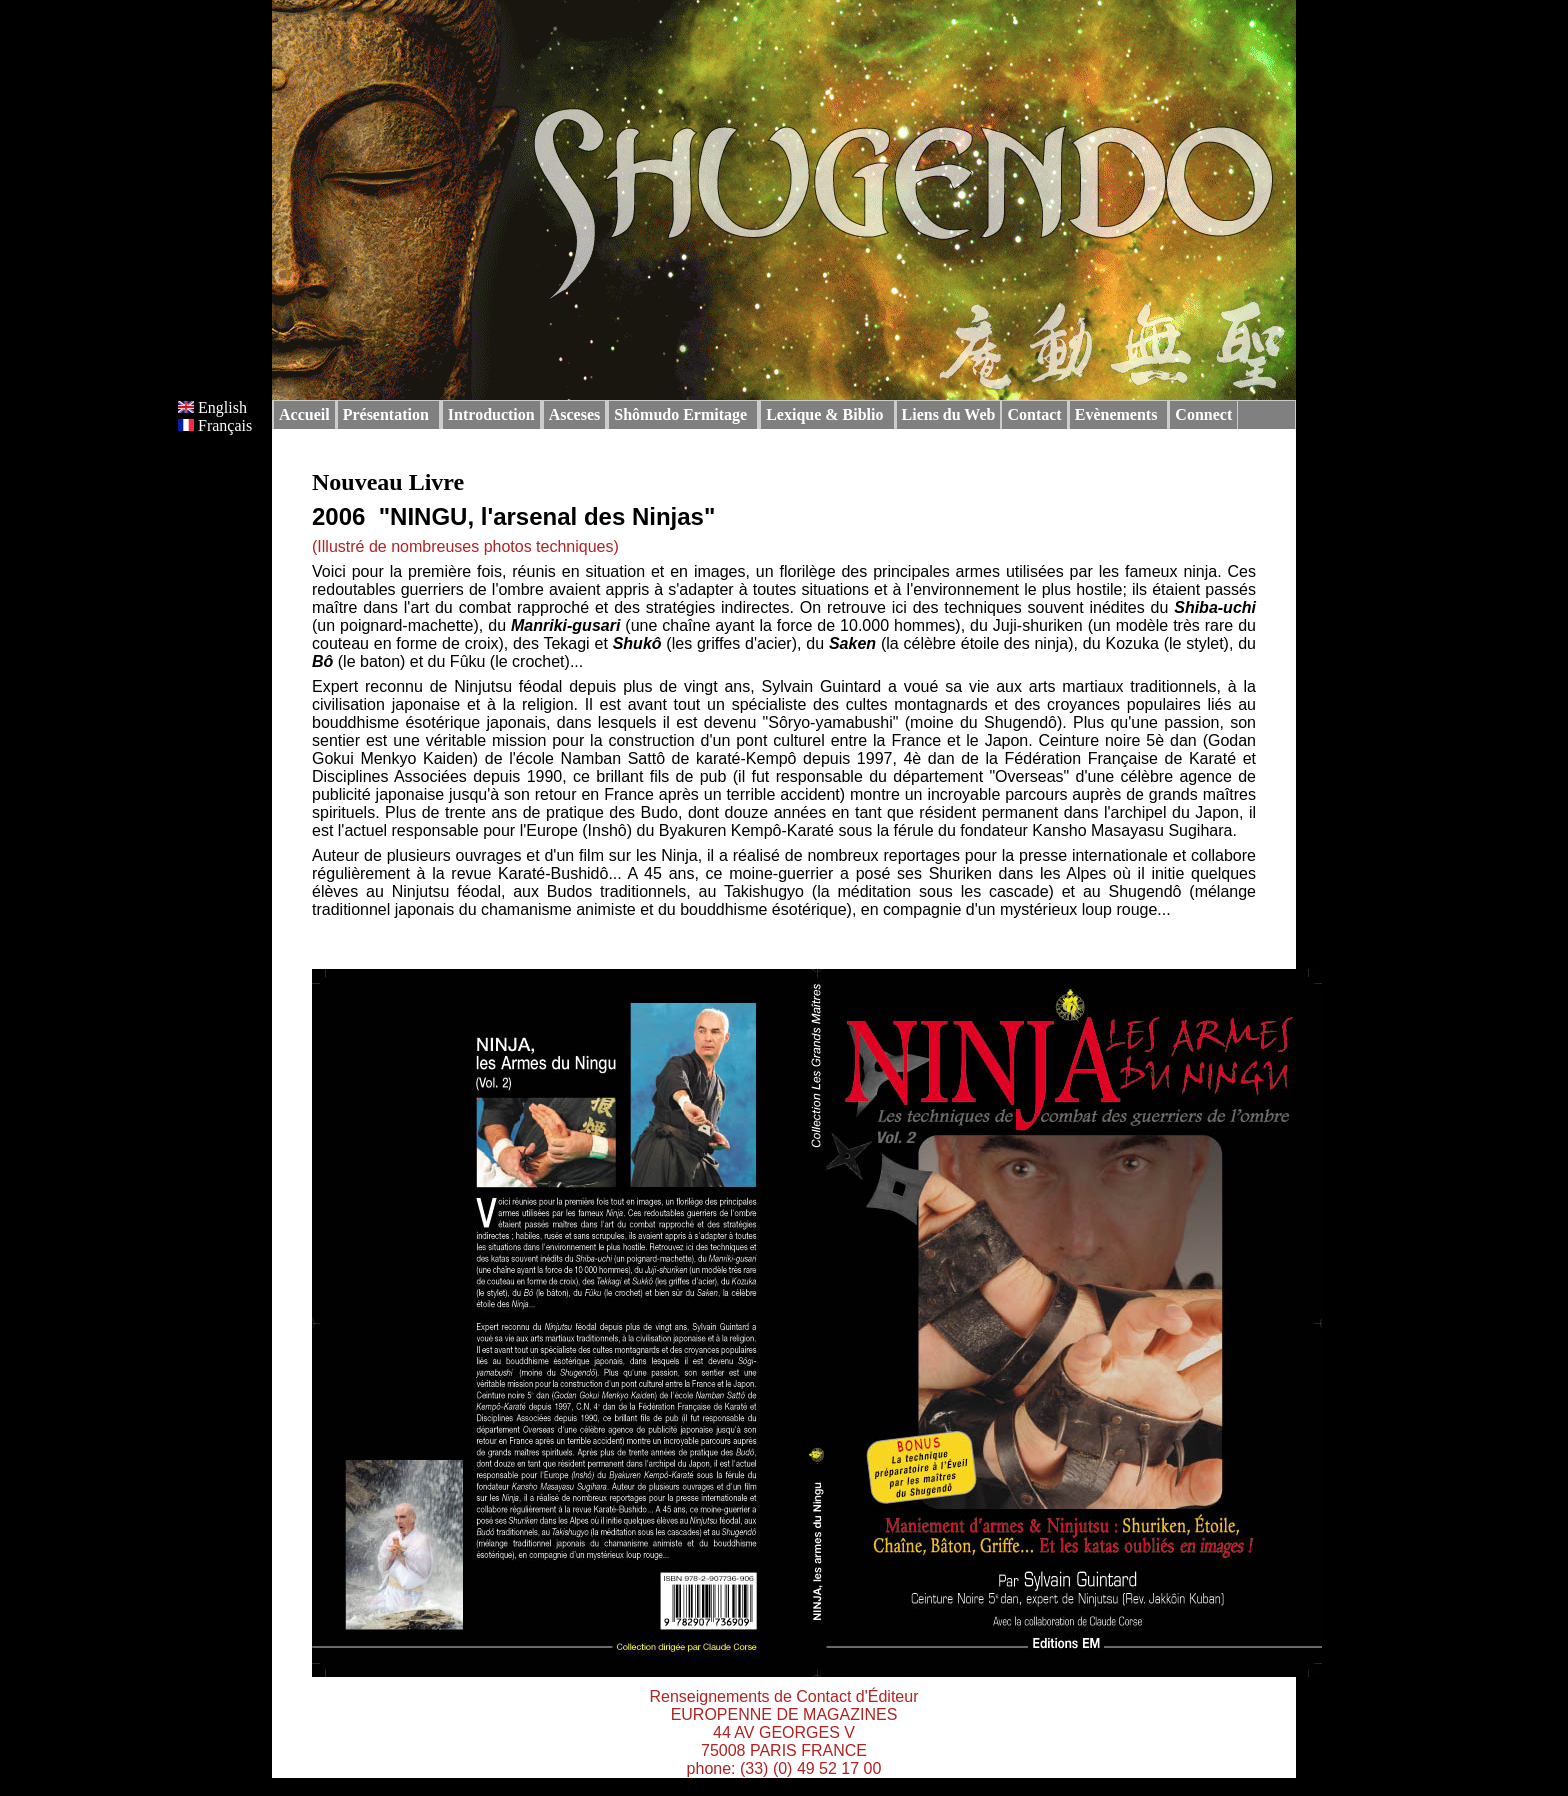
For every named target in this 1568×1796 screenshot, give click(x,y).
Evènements (1116, 414)
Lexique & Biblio (824, 414)
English (212, 407)
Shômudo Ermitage (680, 414)
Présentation (386, 414)
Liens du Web (949, 414)
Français (215, 425)
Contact (1034, 414)
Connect (1203, 414)
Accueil (304, 414)
